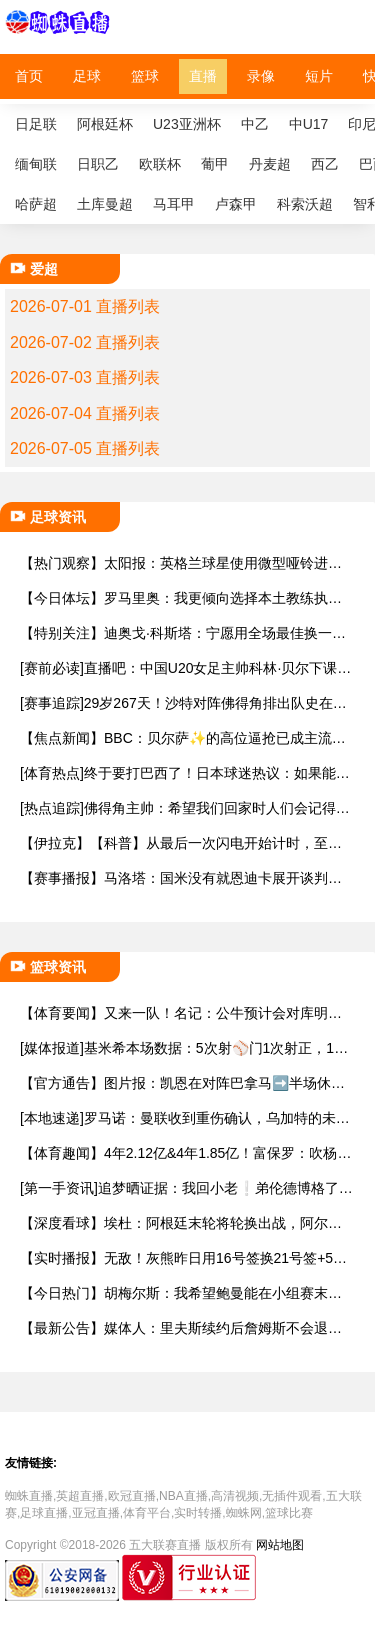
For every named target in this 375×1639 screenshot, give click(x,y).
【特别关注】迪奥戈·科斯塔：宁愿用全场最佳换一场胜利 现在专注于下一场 (183, 633)
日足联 (36, 124)
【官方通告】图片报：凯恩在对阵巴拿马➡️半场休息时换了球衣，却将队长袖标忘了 (182, 1083)
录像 (261, 76)
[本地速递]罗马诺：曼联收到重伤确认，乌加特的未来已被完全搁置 (185, 1118)
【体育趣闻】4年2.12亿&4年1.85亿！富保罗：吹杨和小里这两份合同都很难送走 (185, 1153)
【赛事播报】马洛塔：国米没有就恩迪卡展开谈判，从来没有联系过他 (181, 878)
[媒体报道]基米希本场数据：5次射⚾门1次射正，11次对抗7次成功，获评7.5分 (181, 1048)
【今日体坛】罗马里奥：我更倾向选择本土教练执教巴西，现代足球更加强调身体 (181, 598)
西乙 (325, 164)
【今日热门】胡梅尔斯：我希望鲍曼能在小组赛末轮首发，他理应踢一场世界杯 (181, 1293)
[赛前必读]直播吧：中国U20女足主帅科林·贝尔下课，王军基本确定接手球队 (185, 668)
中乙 (255, 124)
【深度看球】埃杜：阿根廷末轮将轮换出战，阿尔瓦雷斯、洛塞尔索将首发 (181, 1223)
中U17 (309, 124)
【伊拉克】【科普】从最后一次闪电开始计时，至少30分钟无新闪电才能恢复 (185, 843)
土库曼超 (105, 204)
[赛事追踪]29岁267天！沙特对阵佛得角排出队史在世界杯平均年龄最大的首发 (183, 703)
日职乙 (98, 164)
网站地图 (280, 1545)
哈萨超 (36, 204)
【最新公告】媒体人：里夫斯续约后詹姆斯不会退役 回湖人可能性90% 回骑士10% (181, 1328)
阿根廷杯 (105, 124)
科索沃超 (305, 204)
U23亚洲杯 (187, 124)
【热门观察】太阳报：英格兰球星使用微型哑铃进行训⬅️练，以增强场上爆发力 (181, 563)
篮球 (145, 76)
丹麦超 (270, 164)
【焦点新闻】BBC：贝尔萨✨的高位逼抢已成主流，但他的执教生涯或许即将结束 (183, 738)
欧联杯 (160, 164)
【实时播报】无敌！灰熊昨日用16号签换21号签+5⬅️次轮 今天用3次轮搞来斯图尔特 (185, 1258)
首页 (29, 76)
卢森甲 (236, 204)
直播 (203, 76)
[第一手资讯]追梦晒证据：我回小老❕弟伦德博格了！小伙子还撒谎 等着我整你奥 (186, 1188)
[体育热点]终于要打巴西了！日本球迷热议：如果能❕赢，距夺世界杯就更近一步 (186, 773)
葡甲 (215, 164)
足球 (87, 76)
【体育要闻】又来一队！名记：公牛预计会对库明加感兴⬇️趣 (181, 1013)
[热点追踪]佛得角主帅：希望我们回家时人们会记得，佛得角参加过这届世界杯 (185, 808)
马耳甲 (174, 204)
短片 (319, 76)
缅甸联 (36, 164)
